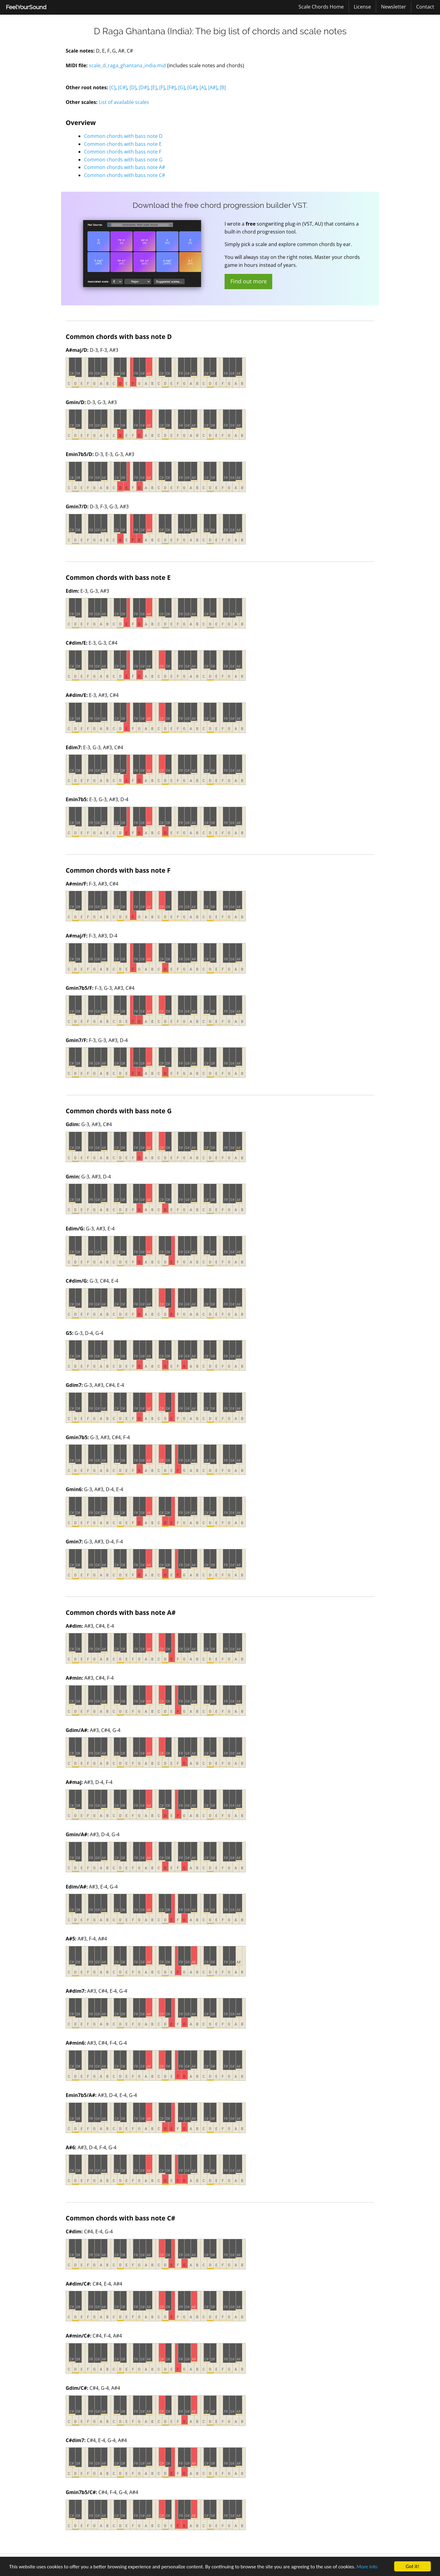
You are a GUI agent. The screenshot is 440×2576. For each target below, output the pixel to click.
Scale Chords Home (321, 6)
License (362, 6)
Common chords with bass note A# (124, 167)
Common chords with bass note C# (124, 175)
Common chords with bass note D (123, 136)
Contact (425, 6)
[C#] (122, 87)
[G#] (192, 87)
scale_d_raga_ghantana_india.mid (127, 65)
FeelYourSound (26, 7)
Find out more (248, 281)
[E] (154, 87)
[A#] (212, 87)
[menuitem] (26, 7)
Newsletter (393, 6)
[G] (181, 87)
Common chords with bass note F (122, 151)
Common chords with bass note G (123, 159)
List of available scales (124, 102)
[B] (223, 87)
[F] (162, 87)
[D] (133, 87)
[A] (203, 87)
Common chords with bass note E (123, 144)
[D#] (143, 87)
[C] (112, 87)
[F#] (171, 87)
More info (367, 2566)
